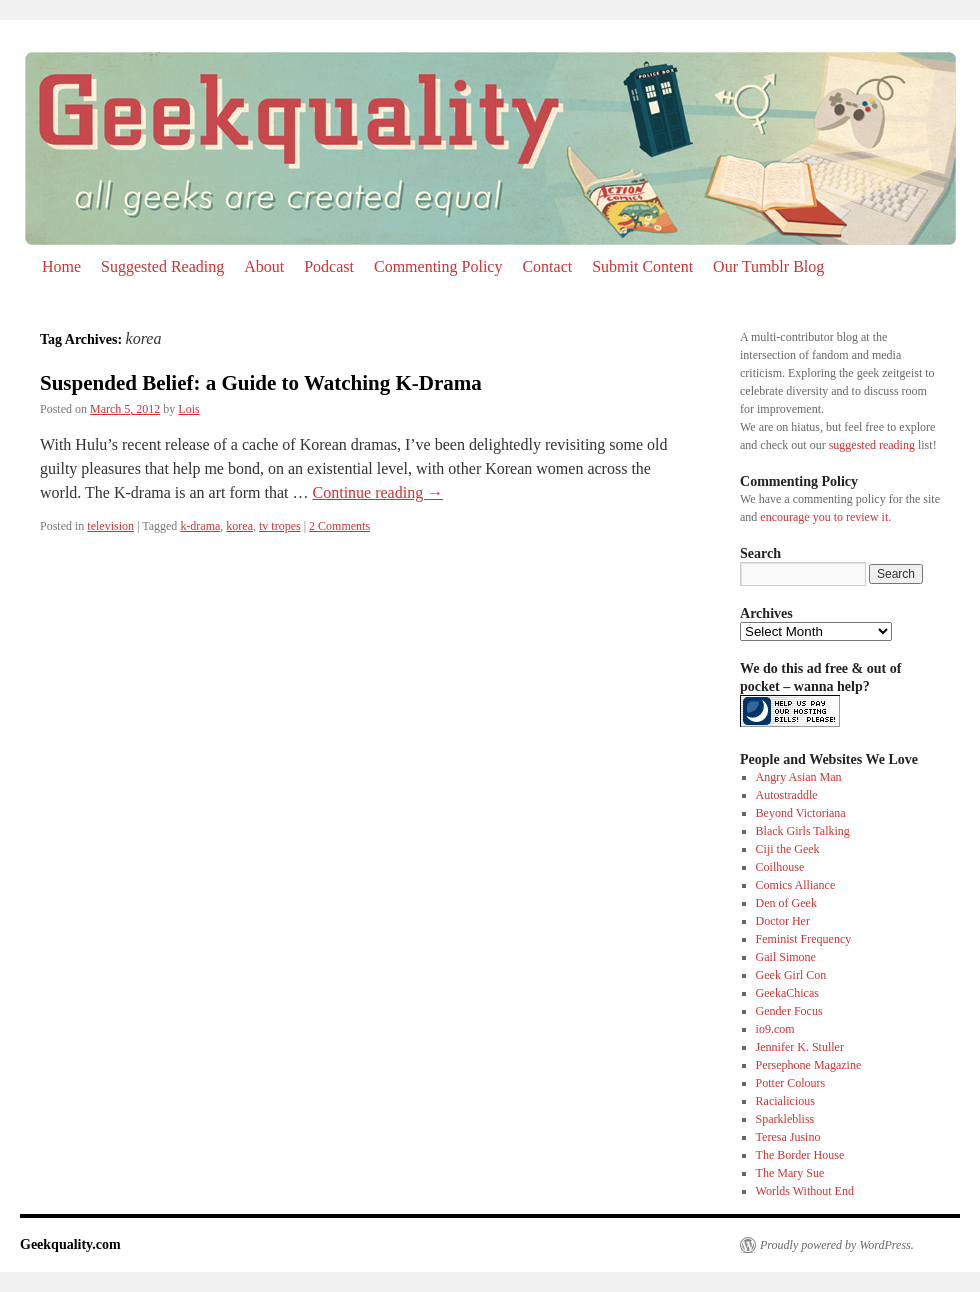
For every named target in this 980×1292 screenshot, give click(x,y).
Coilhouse (780, 867)
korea (239, 526)
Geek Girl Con (791, 975)
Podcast (329, 266)
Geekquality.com (70, 1244)
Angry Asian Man (799, 777)
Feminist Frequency (804, 939)
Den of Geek (786, 903)
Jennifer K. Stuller (800, 1047)
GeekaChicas (787, 993)
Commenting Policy (438, 266)
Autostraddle (787, 795)
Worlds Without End (805, 1191)
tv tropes (280, 526)
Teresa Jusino (788, 1137)
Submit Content (642, 266)
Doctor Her (783, 921)
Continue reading (378, 492)
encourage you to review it (824, 517)
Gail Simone (786, 957)
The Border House (800, 1155)
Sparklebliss (785, 1119)
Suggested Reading (162, 266)
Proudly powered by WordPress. (837, 1245)
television (110, 526)
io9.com (775, 1029)
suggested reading (872, 445)
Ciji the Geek (788, 849)
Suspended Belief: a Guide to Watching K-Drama (261, 383)
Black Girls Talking (803, 831)
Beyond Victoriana (801, 813)
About (264, 266)
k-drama (200, 526)
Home (61, 266)
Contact (547, 266)
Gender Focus (789, 1011)
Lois (188, 409)
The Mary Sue (790, 1173)
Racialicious (785, 1101)
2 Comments (339, 526)
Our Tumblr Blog (768, 266)
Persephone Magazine (809, 1065)
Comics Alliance (796, 885)
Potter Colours (791, 1083)
